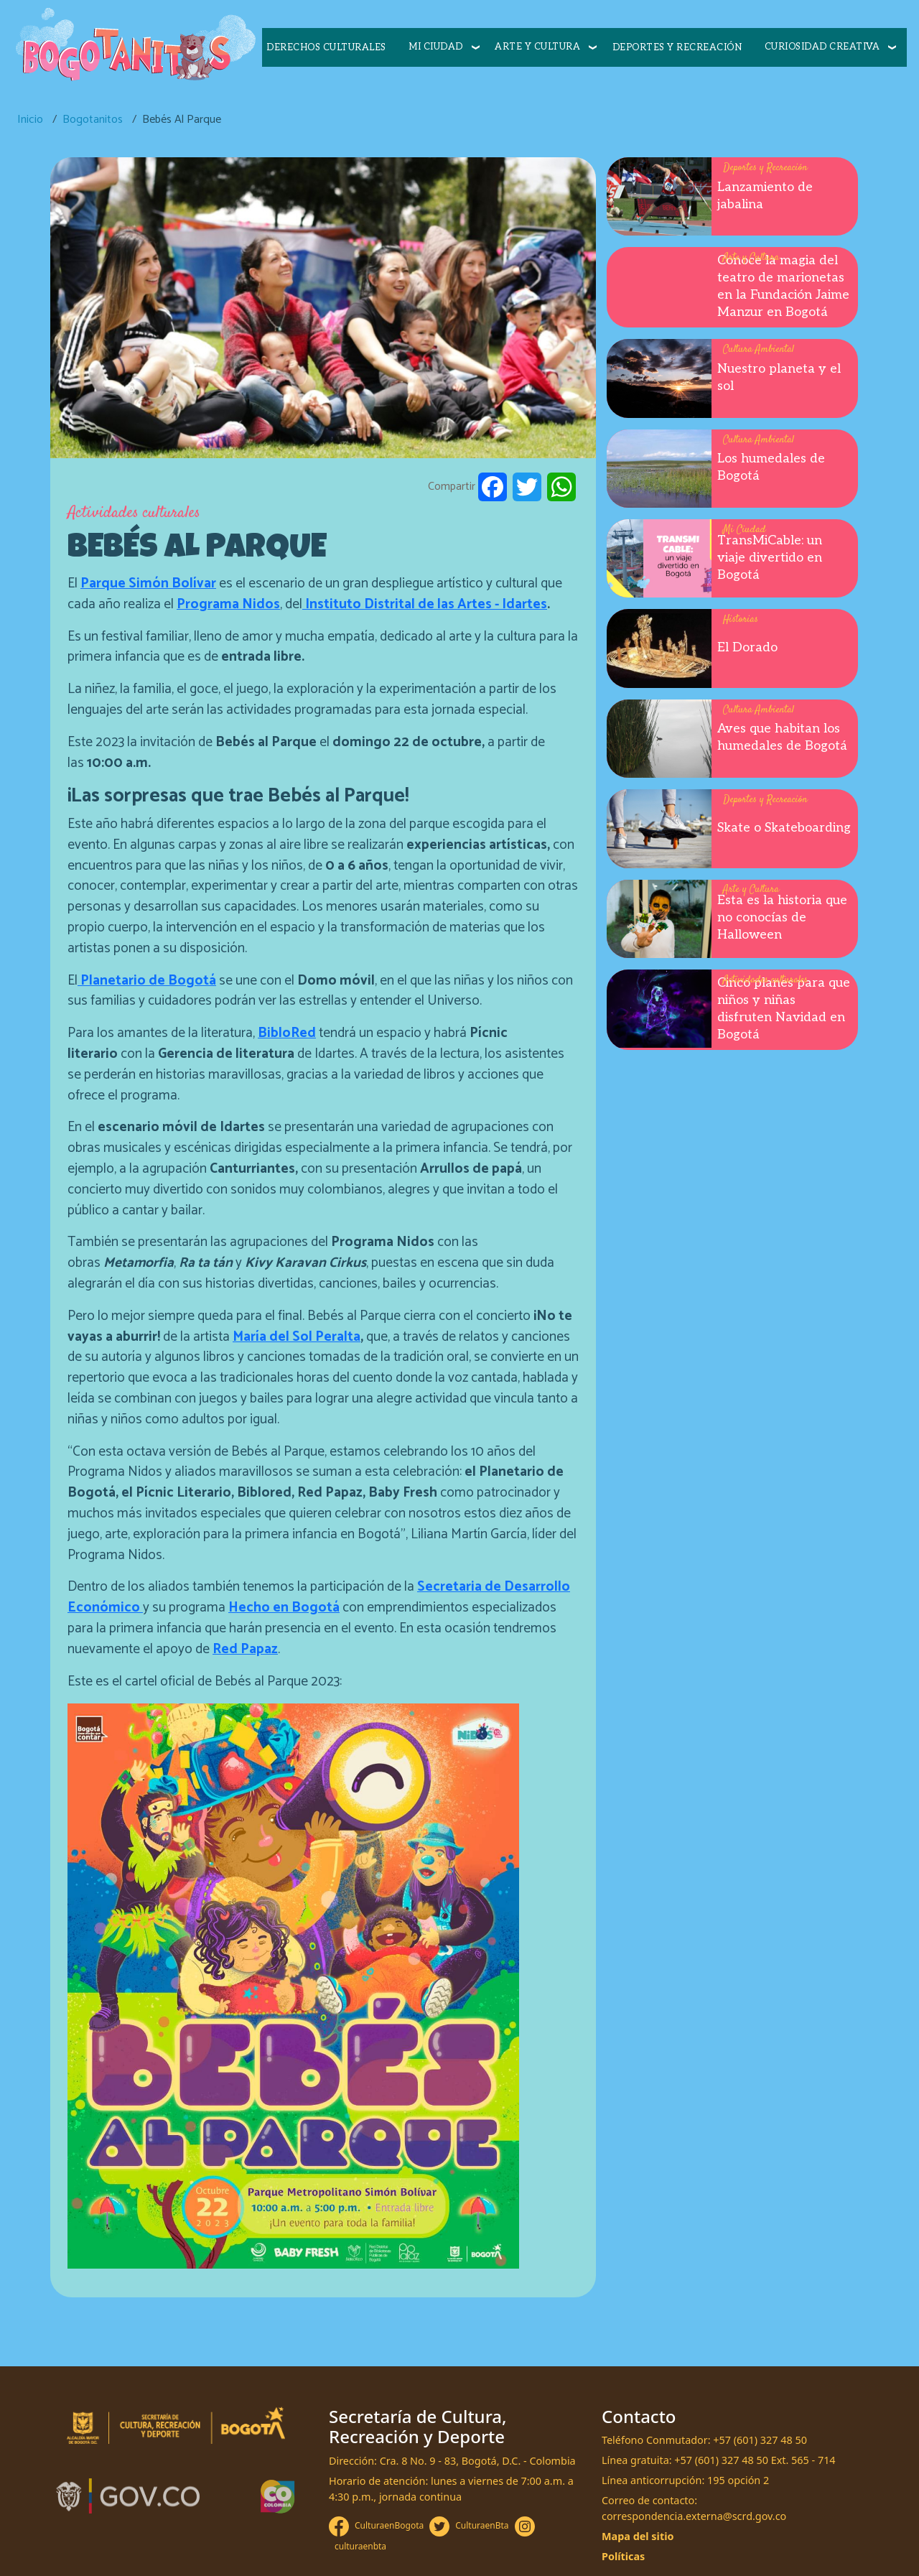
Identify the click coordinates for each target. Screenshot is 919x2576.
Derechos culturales (326, 47)
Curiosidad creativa (822, 46)
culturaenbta (360, 2546)
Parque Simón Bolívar (148, 583)
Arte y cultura (537, 46)
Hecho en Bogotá (284, 1607)
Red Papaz (245, 1649)
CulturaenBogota (389, 2525)
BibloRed (287, 1033)
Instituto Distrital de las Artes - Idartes (424, 604)
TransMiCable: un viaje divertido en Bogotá (769, 557)
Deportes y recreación (677, 47)
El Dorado (747, 647)
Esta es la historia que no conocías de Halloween (782, 917)
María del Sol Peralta (296, 1337)
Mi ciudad (436, 46)
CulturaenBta (481, 2525)
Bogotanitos (92, 119)
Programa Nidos (228, 604)
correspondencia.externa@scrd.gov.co (694, 2516)
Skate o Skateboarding (784, 827)
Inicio (30, 119)
